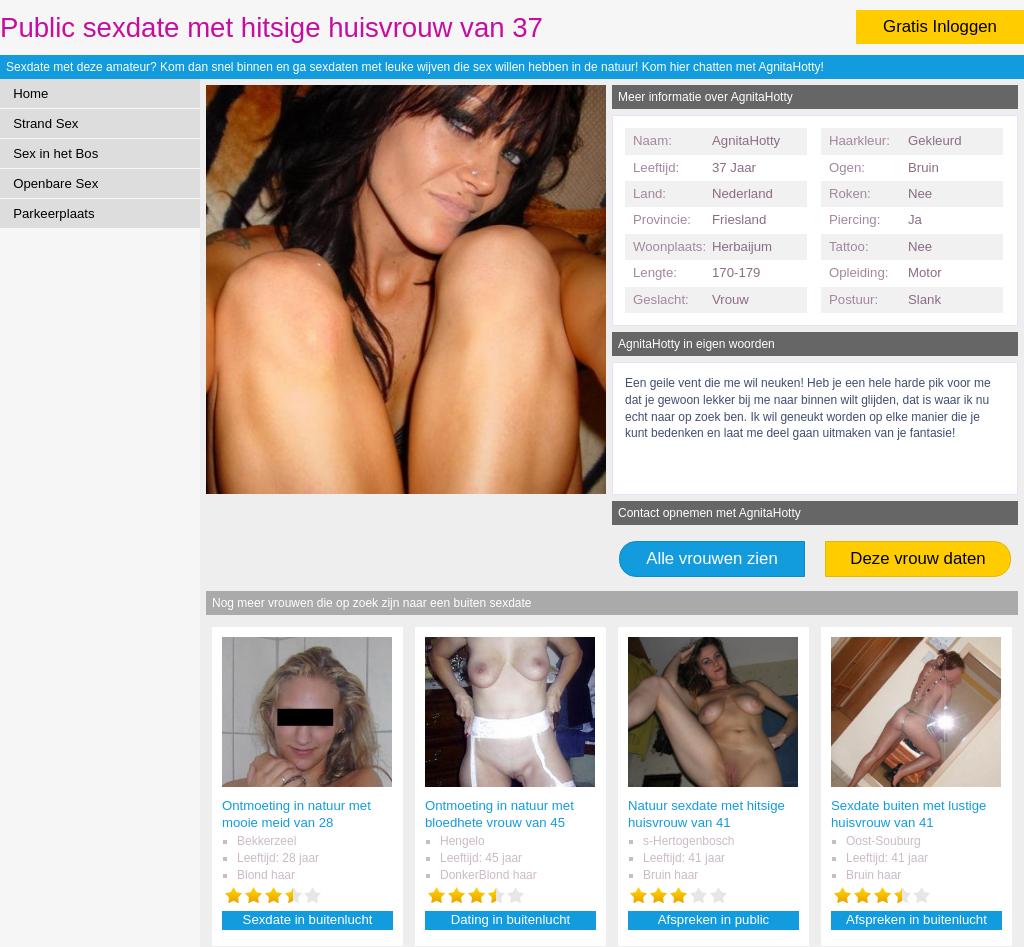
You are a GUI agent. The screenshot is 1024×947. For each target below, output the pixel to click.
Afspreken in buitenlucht (916, 919)
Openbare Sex (55, 183)
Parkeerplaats (53, 213)
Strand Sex (45, 123)
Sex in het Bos (55, 153)
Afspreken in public (713, 919)
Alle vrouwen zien (712, 558)
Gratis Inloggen (940, 26)
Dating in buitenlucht (511, 919)
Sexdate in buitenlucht (308, 919)
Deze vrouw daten (917, 558)
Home (30, 93)
